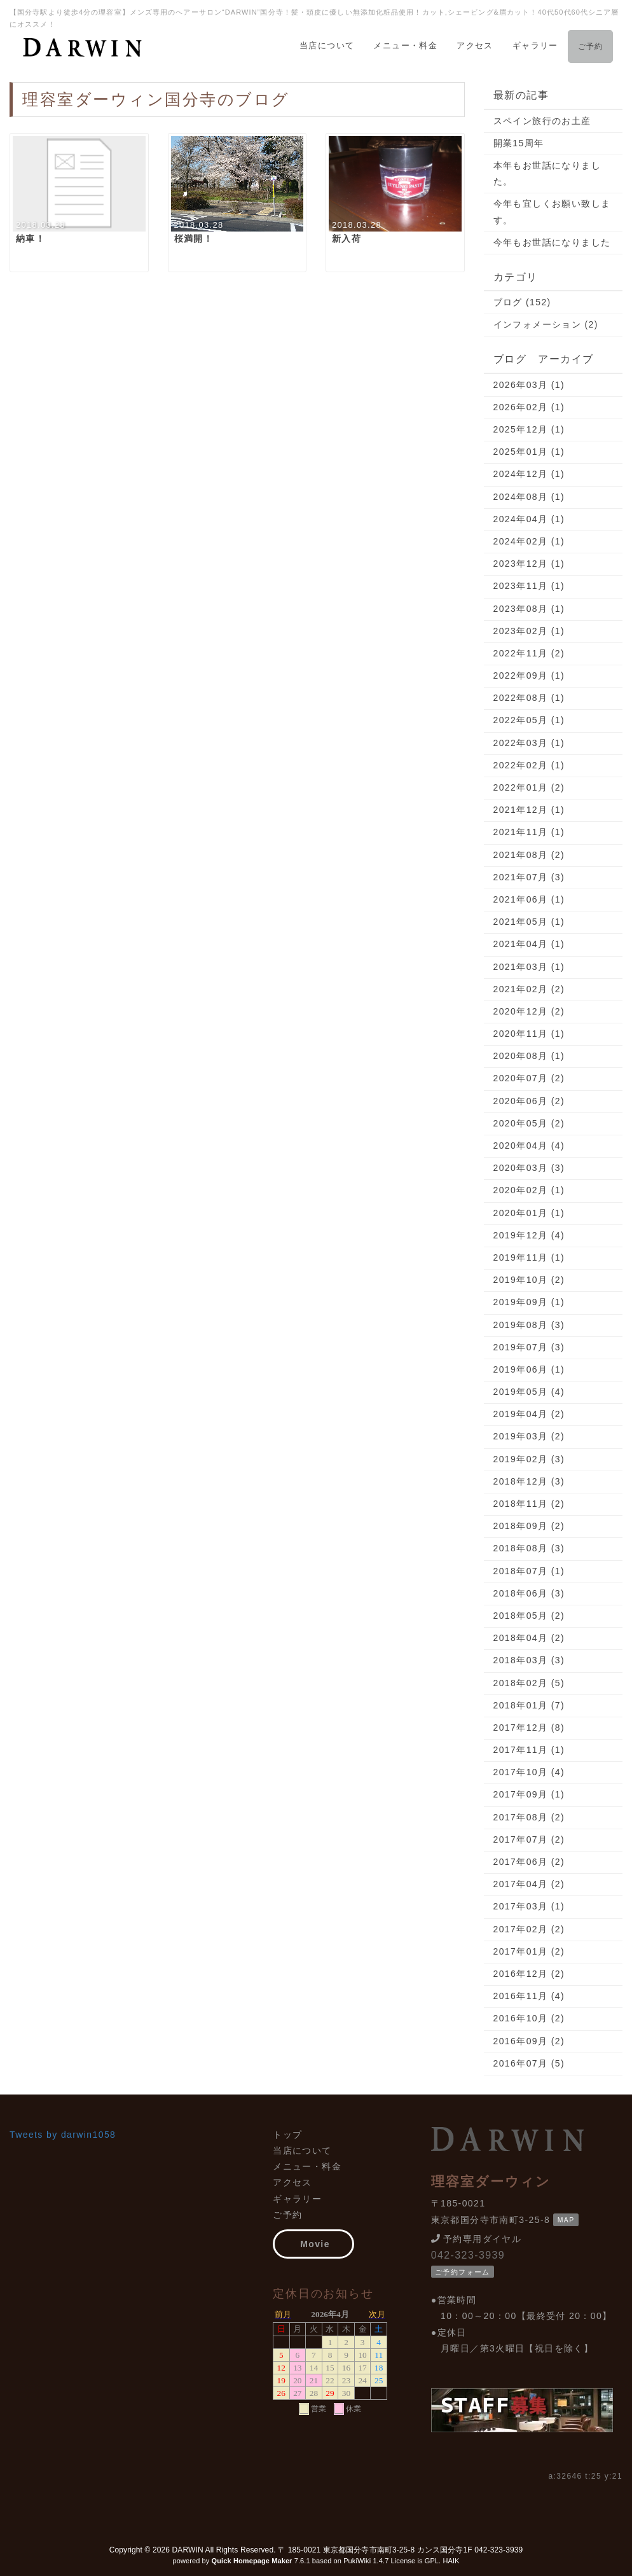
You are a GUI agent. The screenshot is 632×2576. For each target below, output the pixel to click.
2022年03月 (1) (529, 743)
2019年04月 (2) (529, 1414)
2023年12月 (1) (529, 563)
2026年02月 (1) (529, 407)
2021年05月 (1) (529, 922)
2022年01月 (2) (529, 787)
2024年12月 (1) (529, 474)
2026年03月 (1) (529, 385)
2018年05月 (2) (529, 1615)
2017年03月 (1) (529, 1906)
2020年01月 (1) (529, 1213)
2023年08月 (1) (529, 609)
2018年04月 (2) (529, 1638)
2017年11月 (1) (529, 1750)
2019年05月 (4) (529, 1392)
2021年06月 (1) (529, 899)
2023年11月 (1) (529, 586)
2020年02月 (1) (529, 1190)
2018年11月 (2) (529, 1504)
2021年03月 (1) (529, 967)
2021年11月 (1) (529, 832)
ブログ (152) (522, 302)
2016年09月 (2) (529, 2041)
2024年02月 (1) (529, 541)
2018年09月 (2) (529, 1526)
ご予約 (590, 46)
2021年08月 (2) (529, 855)
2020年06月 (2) (529, 1101)
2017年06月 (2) (529, 1862)
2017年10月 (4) (529, 1772)
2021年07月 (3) (529, 877)
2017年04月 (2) (529, 1884)
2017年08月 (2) (529, 1817)
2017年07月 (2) (529, 1839)
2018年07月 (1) (529, 1571)
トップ (287, 2134)
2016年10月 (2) (529, 2018)
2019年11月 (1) (529, 1257)
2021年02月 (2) (529, 989)
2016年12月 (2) (529, 1974)
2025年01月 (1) (529, 452)
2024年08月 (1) (529, 497)
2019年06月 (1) (529, 1369)
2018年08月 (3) (529, 1548)
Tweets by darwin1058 (63, 2134)
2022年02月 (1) (529, 765)
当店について (326, 45)
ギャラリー (535, 45)
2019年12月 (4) (529, 1235)
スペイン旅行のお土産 (542, 121)
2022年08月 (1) (529, 698)
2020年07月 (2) (529, 1078)
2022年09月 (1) (529, 675)
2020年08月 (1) (529, 1056)
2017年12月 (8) (529, 1727)
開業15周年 (518, 143)
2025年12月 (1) (529, 429)
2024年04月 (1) (529, 519)
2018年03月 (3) (529, 1660)
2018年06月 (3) (529, 1593)
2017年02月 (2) (529, 1929)
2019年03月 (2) (529, 1436)
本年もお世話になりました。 (547, 173)
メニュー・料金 (405, 45)
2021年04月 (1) (529, 944)
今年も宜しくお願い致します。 (552, 211)
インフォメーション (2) (545, 324)
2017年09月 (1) (529, 1794)
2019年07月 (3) (529, 1347)
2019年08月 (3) (529, 1325)
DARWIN (187, 2549)
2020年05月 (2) (529, 1123)
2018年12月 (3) (529, 1481)
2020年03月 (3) (529, 1168)
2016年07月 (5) (529, 2063)
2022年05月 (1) (529, 720)
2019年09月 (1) (529, 1302)
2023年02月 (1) (529, 631)
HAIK (451, 2561)
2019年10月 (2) (529, 1280)
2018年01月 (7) (529, 1705)
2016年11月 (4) (529, 1996)
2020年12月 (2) (529, 1011)
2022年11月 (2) (529, 653)
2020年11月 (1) (529, 1033)
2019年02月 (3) (529, 1459)
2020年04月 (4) (529, 1145)
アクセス (475, 45)
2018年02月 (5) (529, 1683)
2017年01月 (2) (529, 1951)
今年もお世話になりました (552, 242)
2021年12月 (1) (529, 810)
